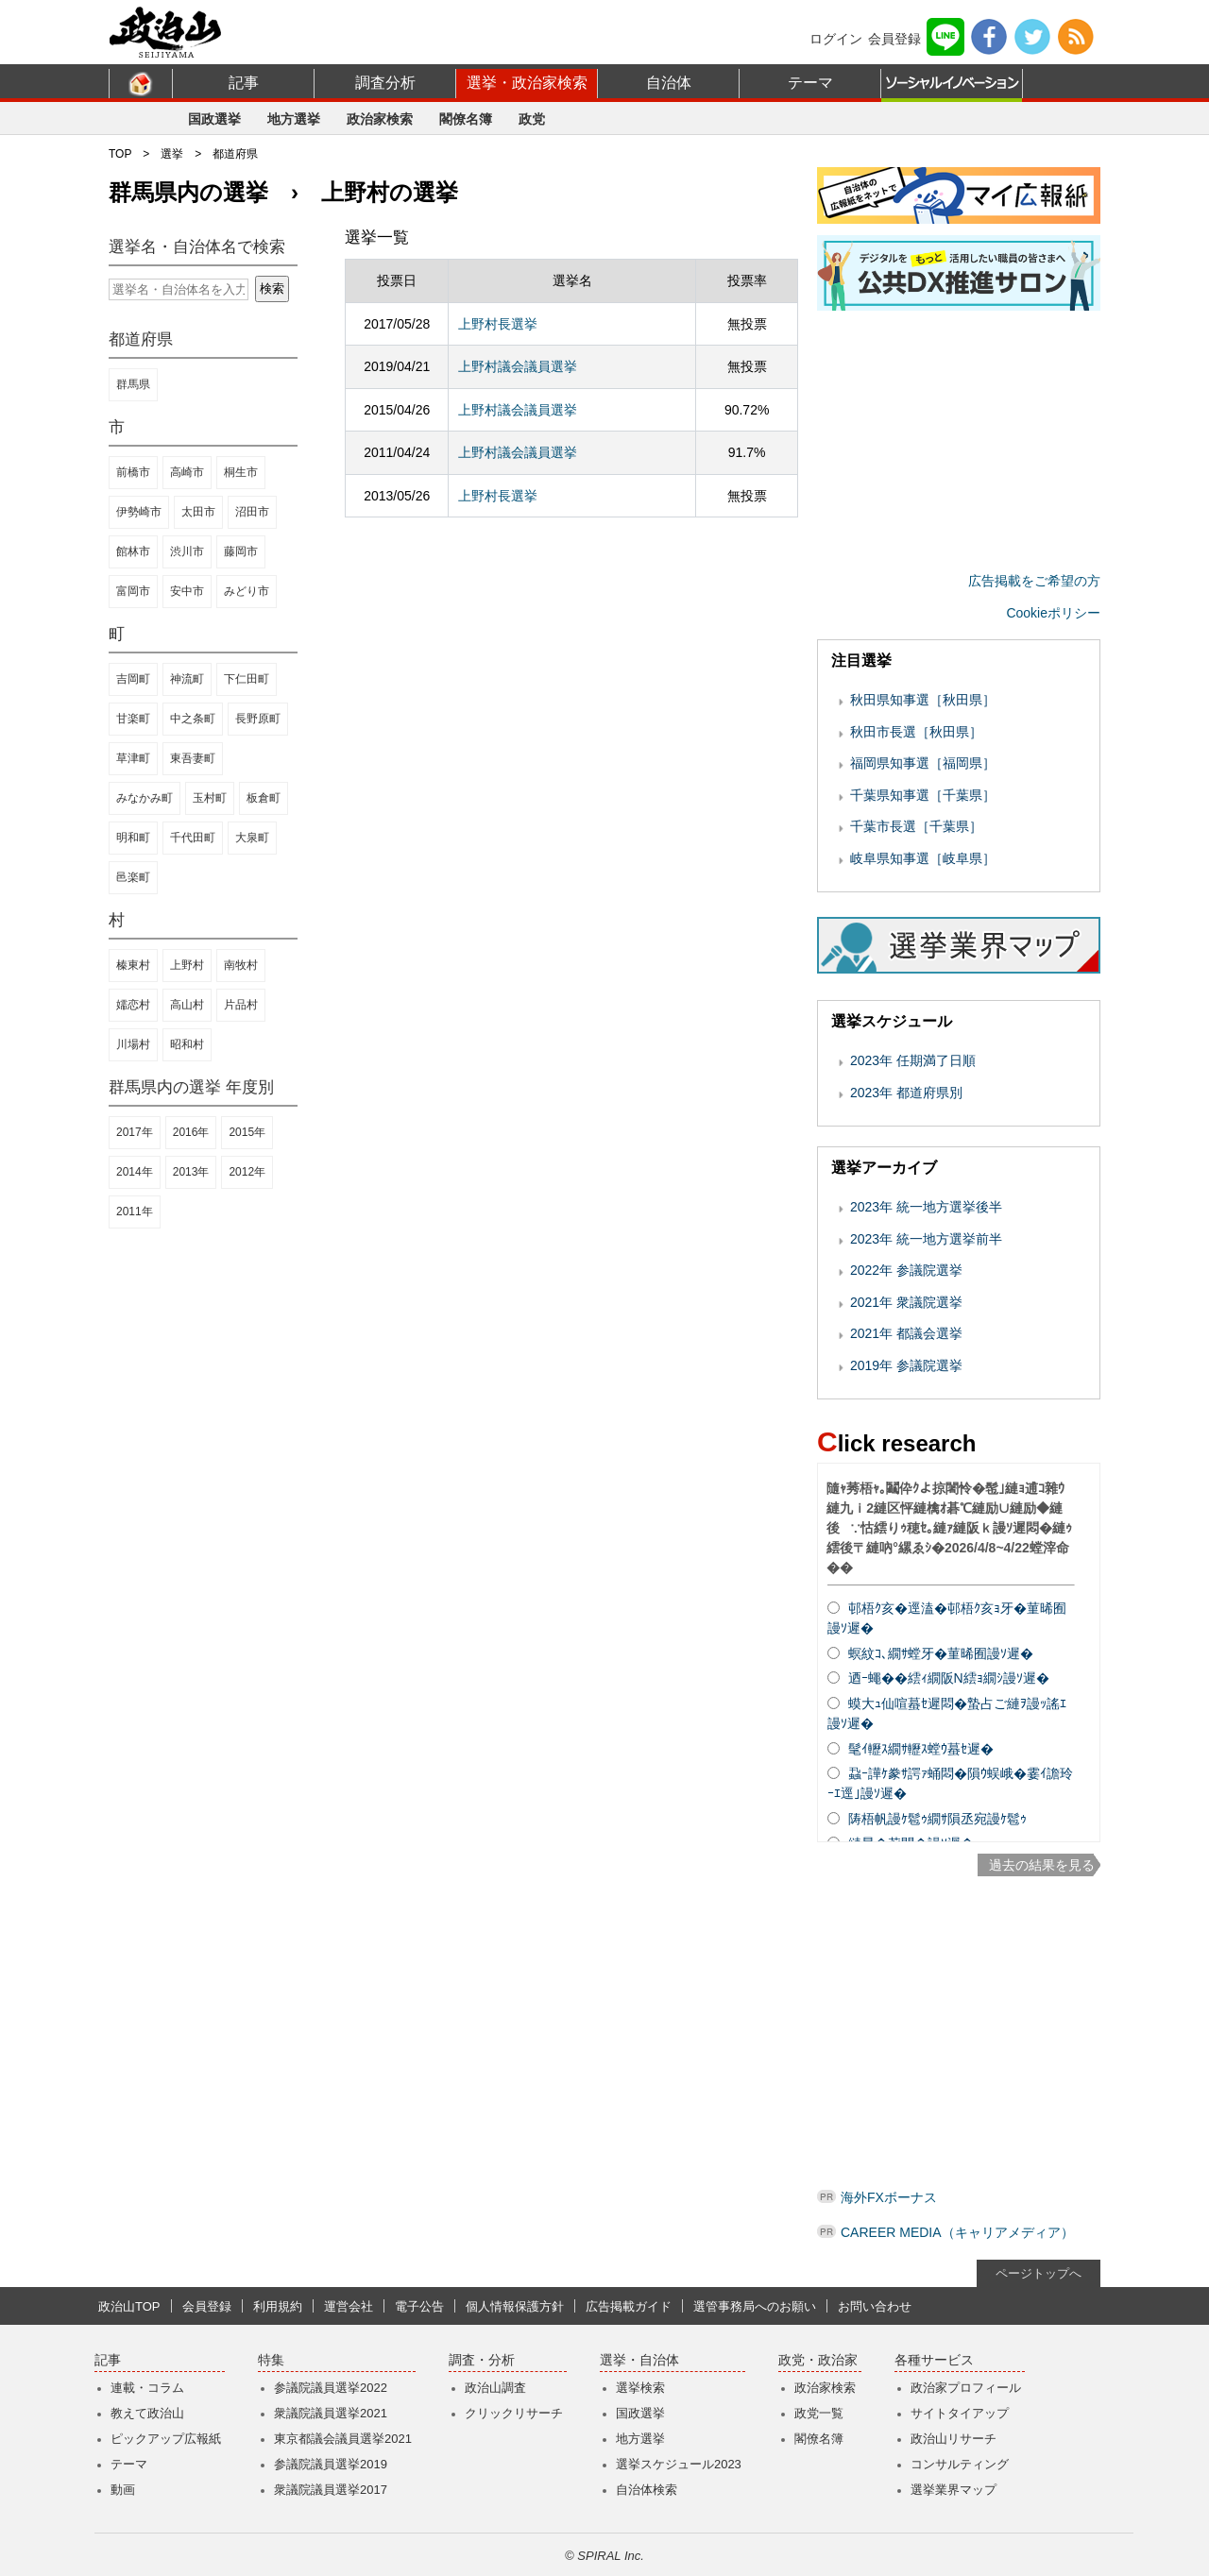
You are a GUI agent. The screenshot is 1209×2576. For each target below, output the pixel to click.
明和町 (133, 837)
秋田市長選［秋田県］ (916, 731)
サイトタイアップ (960, 2413)
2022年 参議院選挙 (906, 1270)
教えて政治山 (147, 2413)
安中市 (187, 591)
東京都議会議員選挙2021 (343, 2438)
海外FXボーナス (889, 2197)
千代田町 (192, 837)
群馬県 (133, 384)
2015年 (247, 1132)
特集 (271, 2360)
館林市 (133, 551)
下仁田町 (246, 679)
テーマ (810, 83)
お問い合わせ (874, 2306)
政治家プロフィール (966, 2387)
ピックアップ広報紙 (166, 2438)
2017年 (134, 1132)
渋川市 (187, 551)
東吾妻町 (192, 758)
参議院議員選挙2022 (330, 2387)
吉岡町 (133, 679)
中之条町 (192, 718)
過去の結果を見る (1042, 1865)
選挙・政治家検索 (527, 83)
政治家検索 (380, 119)
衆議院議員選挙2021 (330, 2413)
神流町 (187, 679)
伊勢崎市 (139, 511)
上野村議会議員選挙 (517, 366)
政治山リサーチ (953, 2438)
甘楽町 (133, 718)
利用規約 (277, 2306)
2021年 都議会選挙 (906, 1333)
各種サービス (934, 2360)
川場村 (133, 1044)
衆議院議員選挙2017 (330, 2489)
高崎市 (187, 472)
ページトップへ (1038, 2273)
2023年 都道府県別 (906, 1092)
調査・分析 (482, 2360)
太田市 (198, 511)
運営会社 (348, 2306)
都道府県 (235, 154)
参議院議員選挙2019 (330, 2464)
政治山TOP (129, 2306)
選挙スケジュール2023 (678, 2464)
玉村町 (210, 798)
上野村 (187, 965)
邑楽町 (133, 877)
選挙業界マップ (953, 2489)
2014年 (134, 1171)
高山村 (187, 1004)
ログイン (835, 38)
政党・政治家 (818, 2360)
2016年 (191, 1132)
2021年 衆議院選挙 (906, 1302)
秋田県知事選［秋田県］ (923, 699)
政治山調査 (495, 2387)
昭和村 (187, 1044)
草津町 (133, 758)
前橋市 (133, 472)
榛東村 (133, 965)
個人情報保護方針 (515, 2306)
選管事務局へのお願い (754, 2306)
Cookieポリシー (1053, 612)
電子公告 (419, 2306)
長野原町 (258, 718)
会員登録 (894, 38)
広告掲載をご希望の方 (1034, 580)
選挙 (172, 154)
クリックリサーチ (514, 2413)
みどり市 (246, 591)
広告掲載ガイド (629, 2306)
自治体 (668, 83)
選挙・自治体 (639, 2360)
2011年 (134, 1211)
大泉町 (252, 837)
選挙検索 (640, 2387)
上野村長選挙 (497, 323)
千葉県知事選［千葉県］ (923, 795)
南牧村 (241, 965)
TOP (120, 154)
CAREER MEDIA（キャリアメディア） (957, 2232)
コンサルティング (960, 2464)
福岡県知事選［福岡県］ (923, 763)
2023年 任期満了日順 (913, 1060)
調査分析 (385, 83)
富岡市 (133, 591)
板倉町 (264, 798)
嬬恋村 (133, 1004)
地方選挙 (293, 119)
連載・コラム (147, 2387)
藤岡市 (241, 551)
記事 (244, 83)
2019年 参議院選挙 (906, 1365)
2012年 (247, 1171)
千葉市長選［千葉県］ (916, 826)
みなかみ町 (144, 798)
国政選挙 (214, 119)
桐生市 (241, 472)
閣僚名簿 (465, 119)
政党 (532, 119)
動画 (123, 2489)
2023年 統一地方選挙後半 (926, 1206)
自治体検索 (646, 2489)
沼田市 (252, 511)
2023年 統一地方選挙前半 (926, 1238)
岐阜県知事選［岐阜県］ (923, 858)
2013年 (191, 1171)
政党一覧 (818, 2413)
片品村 (241, 1004)
